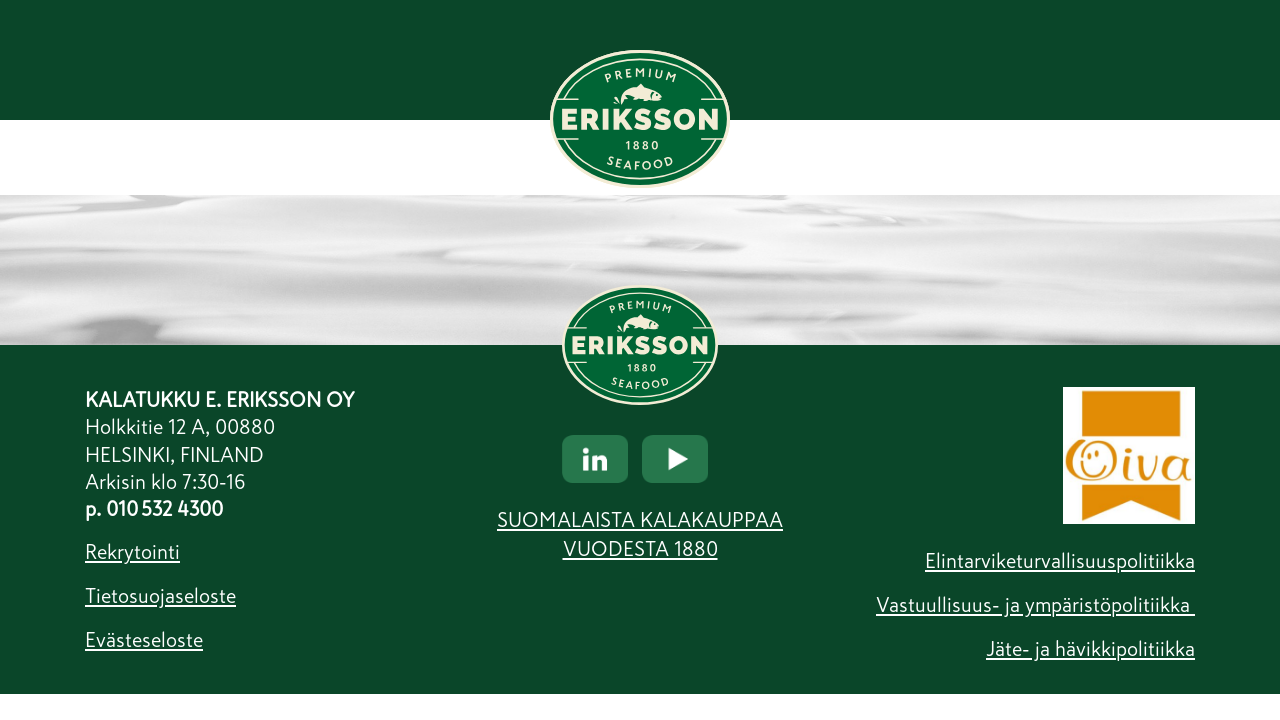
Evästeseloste (144, 640)
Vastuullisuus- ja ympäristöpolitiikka (1035, 605)
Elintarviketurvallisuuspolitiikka (1060, 561)
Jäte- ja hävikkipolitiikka (1090, 649)
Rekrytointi (132, 552)
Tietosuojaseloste (160, 596)
